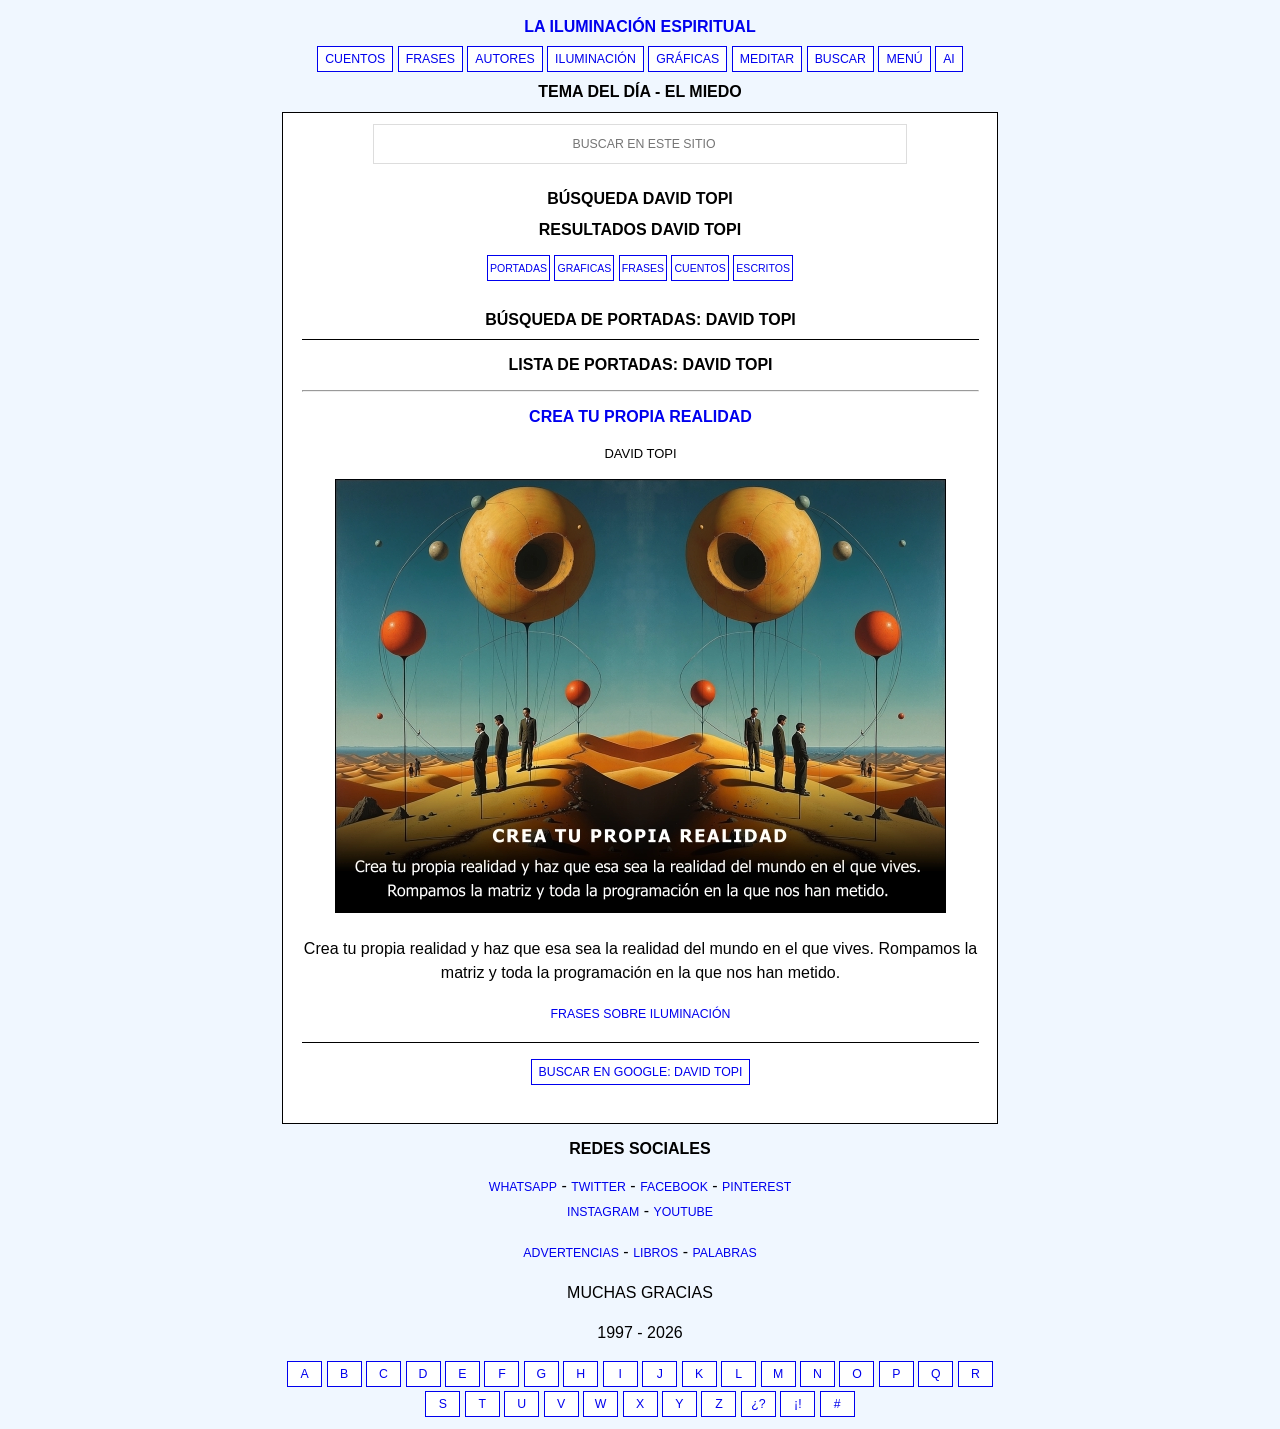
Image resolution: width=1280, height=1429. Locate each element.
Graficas (584, 268)
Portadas (518, 268)
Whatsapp (523, 1187)
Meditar (767, 59)
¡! (798, 1404)
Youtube (683, 1212)
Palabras (725, 1253)
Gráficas (687, 59)
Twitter (598, 1187)
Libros (655, 1253)
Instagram (603, 1212)
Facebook (674, 1187)
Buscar (840, 59)
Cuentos (355, 59)
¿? (758, 1404)
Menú (904, 59)
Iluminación (595, 59)
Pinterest (756, 1187)
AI (949, 59)
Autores (504, 59)
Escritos (763, 268)
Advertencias (571, 1253)
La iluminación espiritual (639, 26)
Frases (430, 59)
